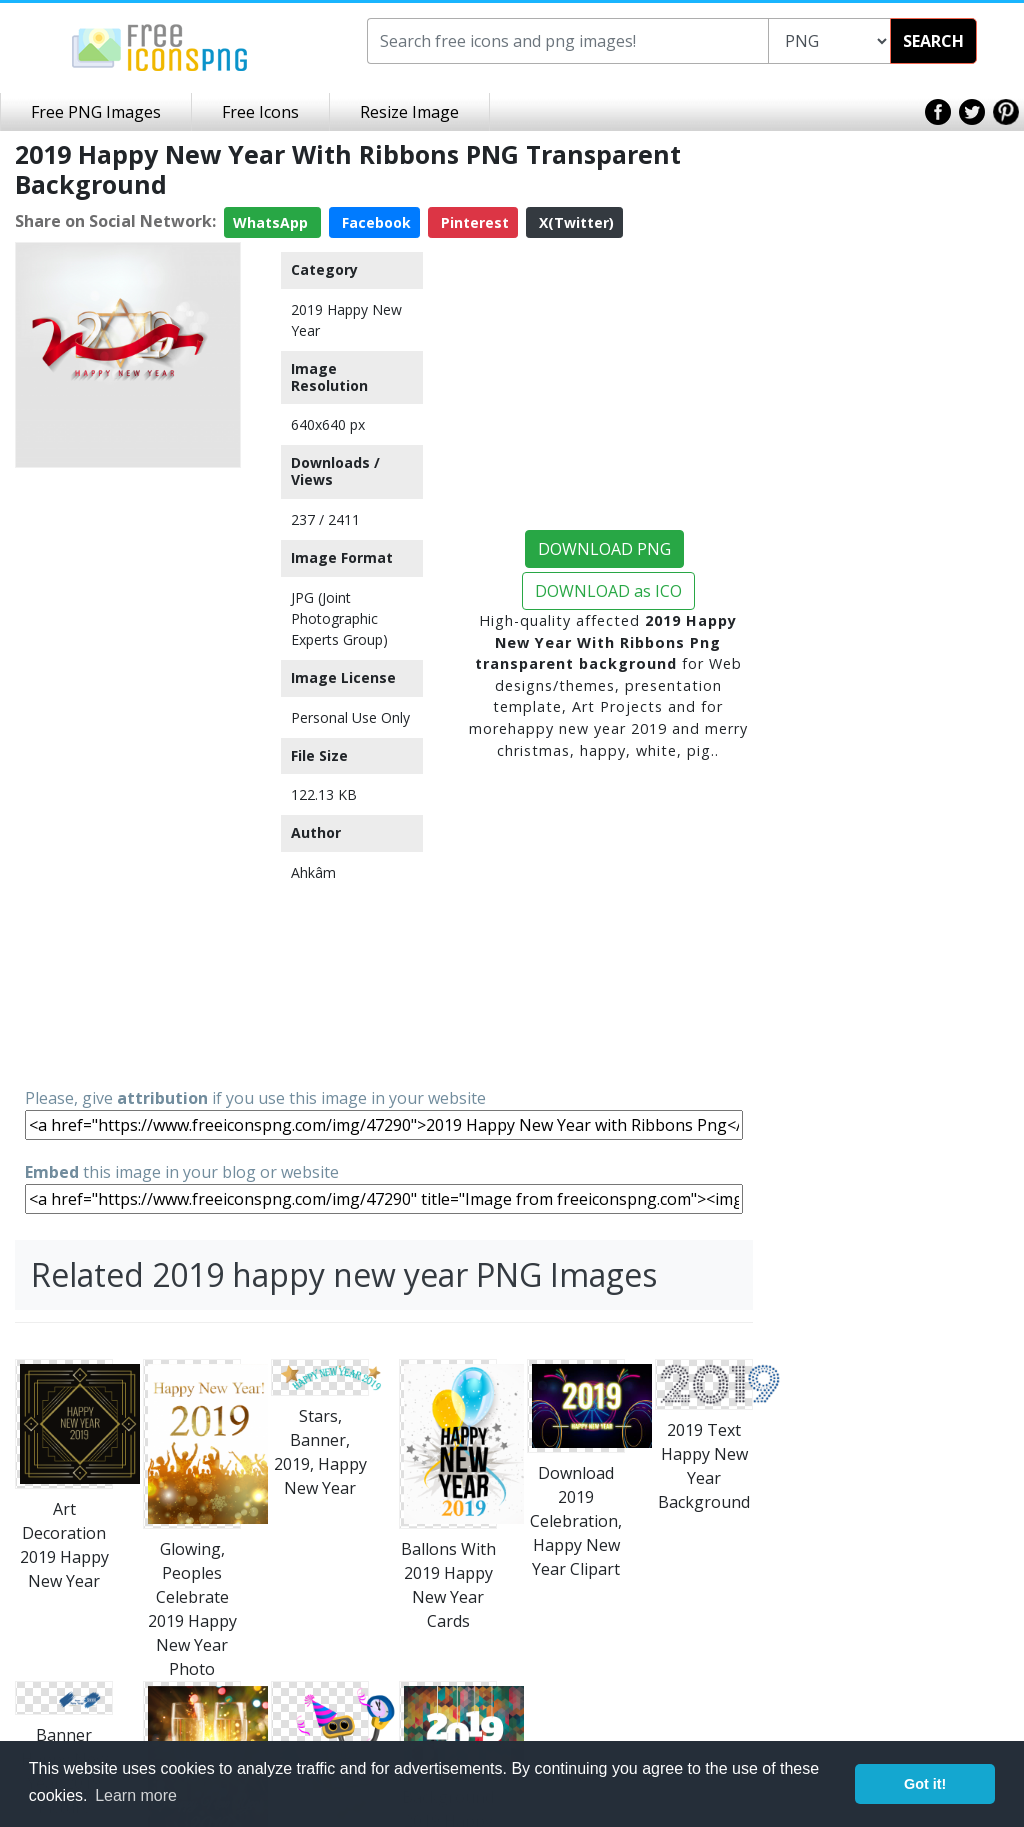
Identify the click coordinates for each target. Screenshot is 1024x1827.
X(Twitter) (574, 222)
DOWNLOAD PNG (604, 549)
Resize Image (409, 112)
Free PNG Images (96, 112)
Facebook (374, 222)
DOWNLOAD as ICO (608, 591)
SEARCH (933, 41)
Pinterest (473, 222)
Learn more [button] (136, 1795)
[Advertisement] (128, 776)
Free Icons (260, 112)
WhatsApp (272, 222)
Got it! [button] (925, 1784)
